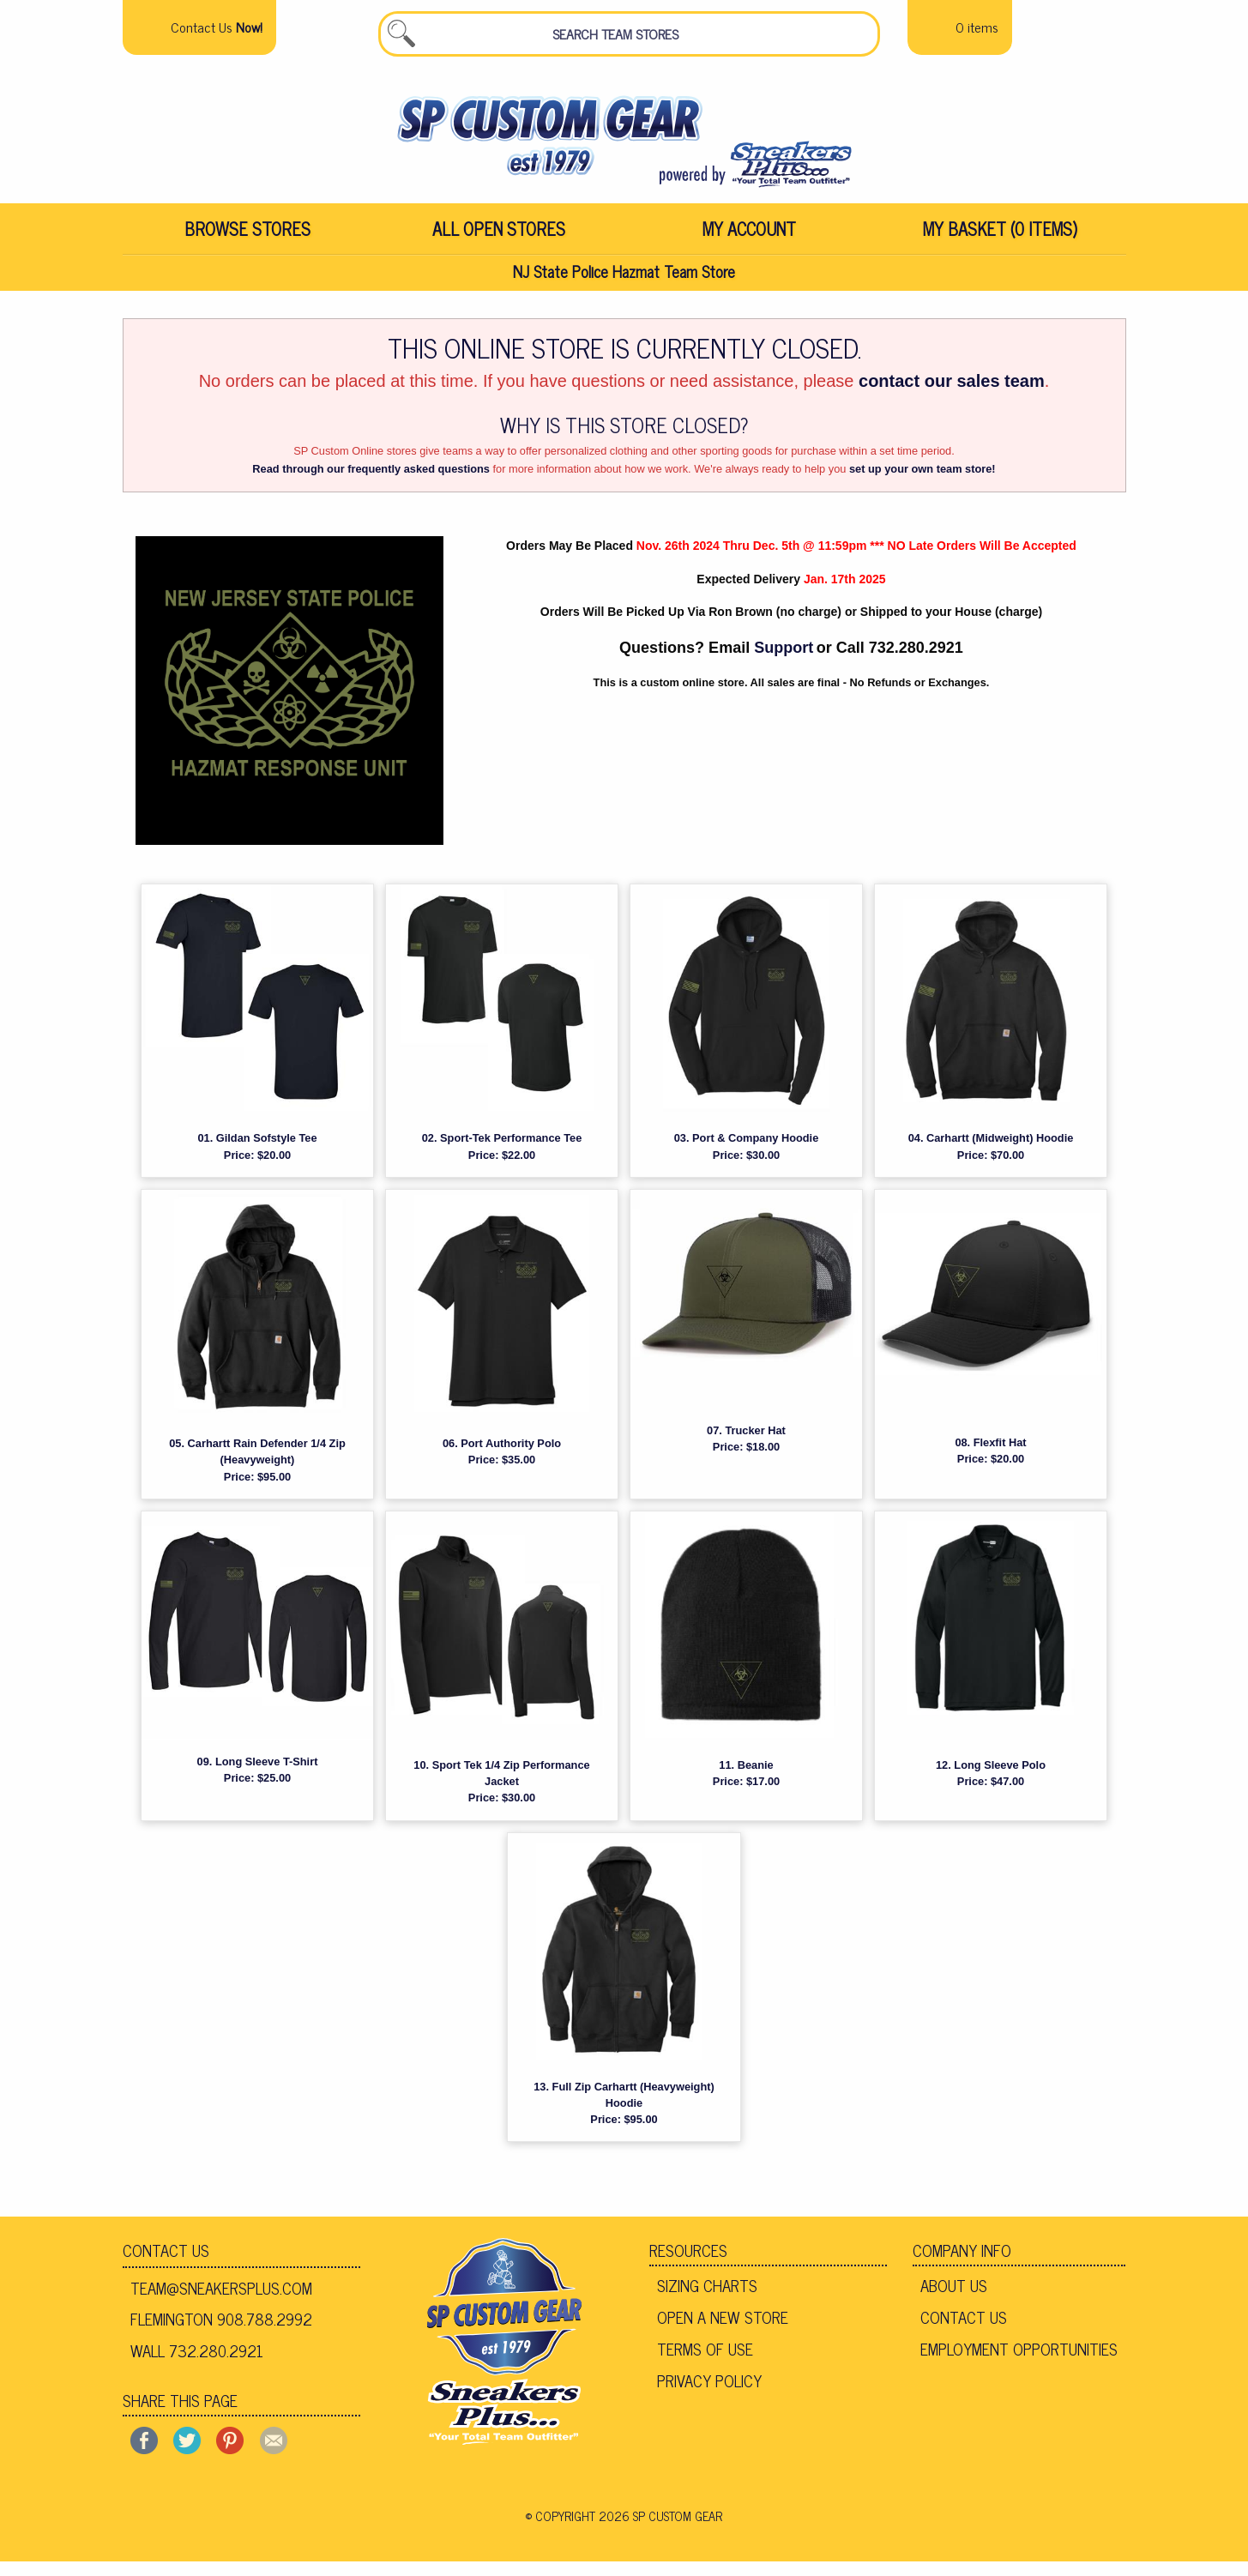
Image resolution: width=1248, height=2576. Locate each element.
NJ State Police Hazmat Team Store (624, 283)
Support (783, 662)
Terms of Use (705, 2363)
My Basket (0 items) (1000, 240)
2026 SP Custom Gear (660, 2530)
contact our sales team (952, 395)
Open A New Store (722, 2331)
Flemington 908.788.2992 (221, 2333)
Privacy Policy (709, 2394)
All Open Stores (498, 240)
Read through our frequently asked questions (371, 483)
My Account (749, 240)
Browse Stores (247, 240)
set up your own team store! (922, 483)
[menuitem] (248, 240)
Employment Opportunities (1019, 2363)
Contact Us (166, 2264)
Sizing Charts (707, 2300)
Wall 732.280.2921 (196, 2365)
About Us (953, 2300)
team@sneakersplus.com (221, 2301)
